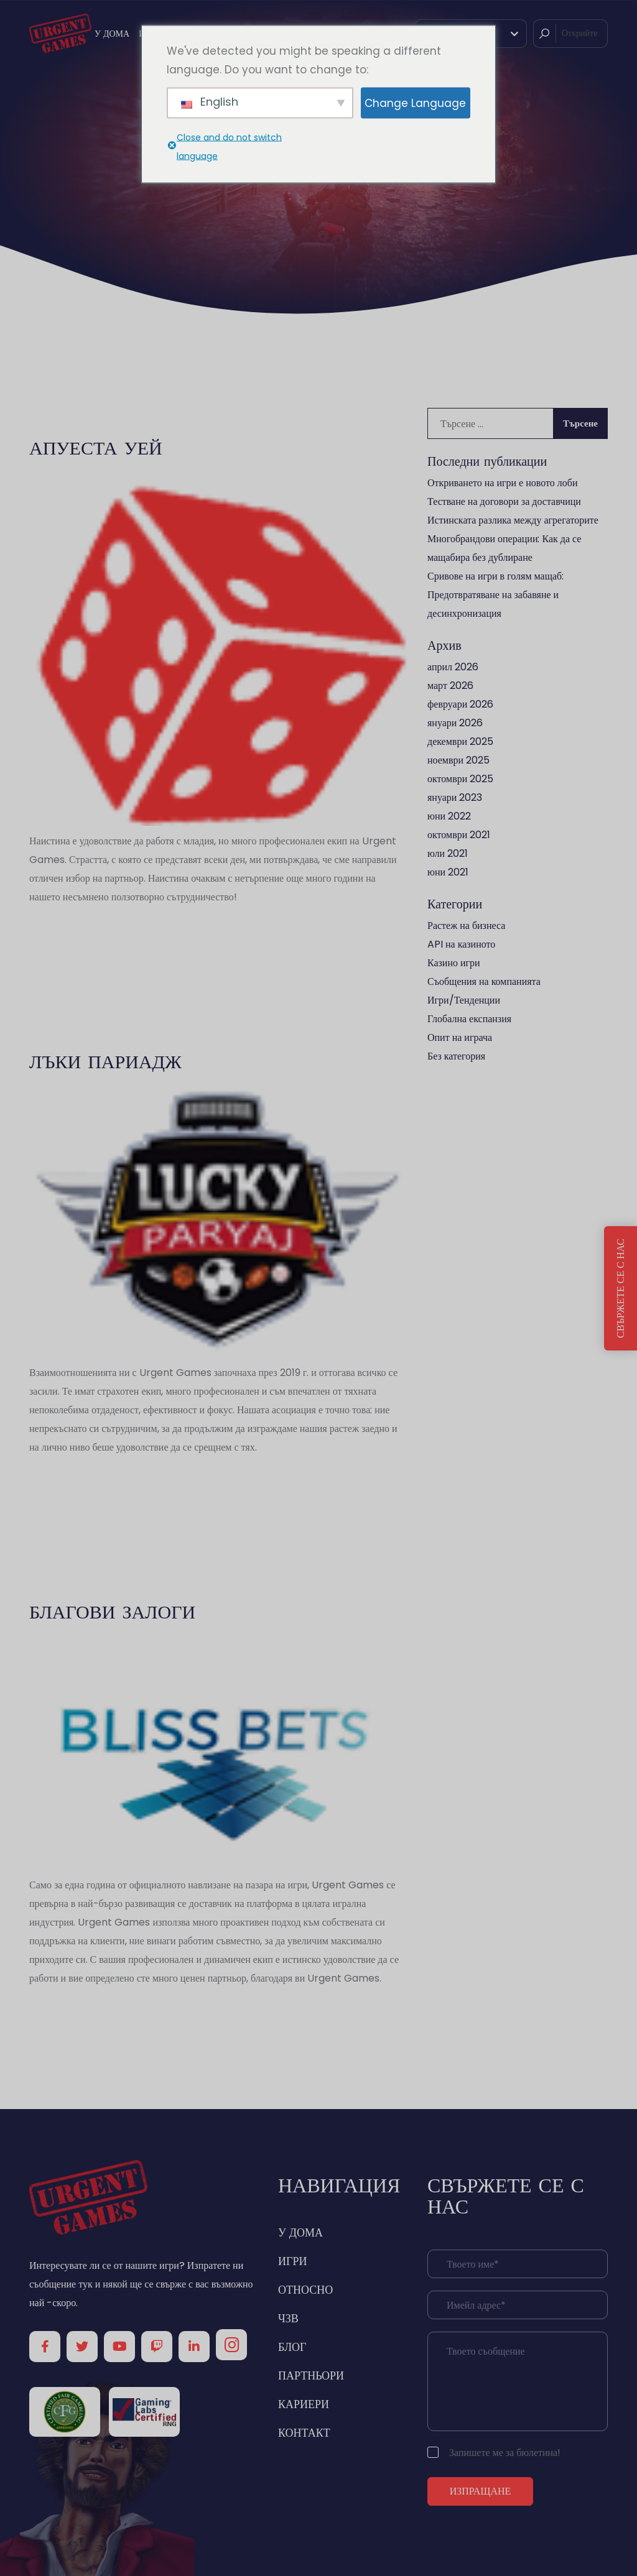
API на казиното (461, 944)
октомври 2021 (458, 835)
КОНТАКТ (304, 2432)
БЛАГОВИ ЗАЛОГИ (112, 1611)
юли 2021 (447, 853)
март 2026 (450, 685)
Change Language (415, 102)
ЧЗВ (288, 2318)
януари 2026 (455, 723)
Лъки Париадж (105, 1061)
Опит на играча (459, 1037)
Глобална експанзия (469, 1019)
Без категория (456, 1056)
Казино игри (453, 963)
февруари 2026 (460, 704)
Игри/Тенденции (463, 1000)
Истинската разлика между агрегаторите (512, 520)
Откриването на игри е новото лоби (502, 483)
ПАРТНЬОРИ (311, 2375)
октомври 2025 (460, 779)
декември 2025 (460, 741)
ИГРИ (292, 2261)
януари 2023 (454, 797)
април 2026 (452, 667)
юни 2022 (449, 816)
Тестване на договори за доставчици (504, 501)
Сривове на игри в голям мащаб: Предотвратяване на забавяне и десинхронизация (495, 595)
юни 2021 (447, 872)
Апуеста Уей (95, 447)
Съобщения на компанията (484, 981)
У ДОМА (112, 33)
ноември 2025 (458, 760)
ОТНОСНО (305, 2289)
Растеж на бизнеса (466, 925)
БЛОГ (292, 2347)
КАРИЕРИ (303, 2404)
